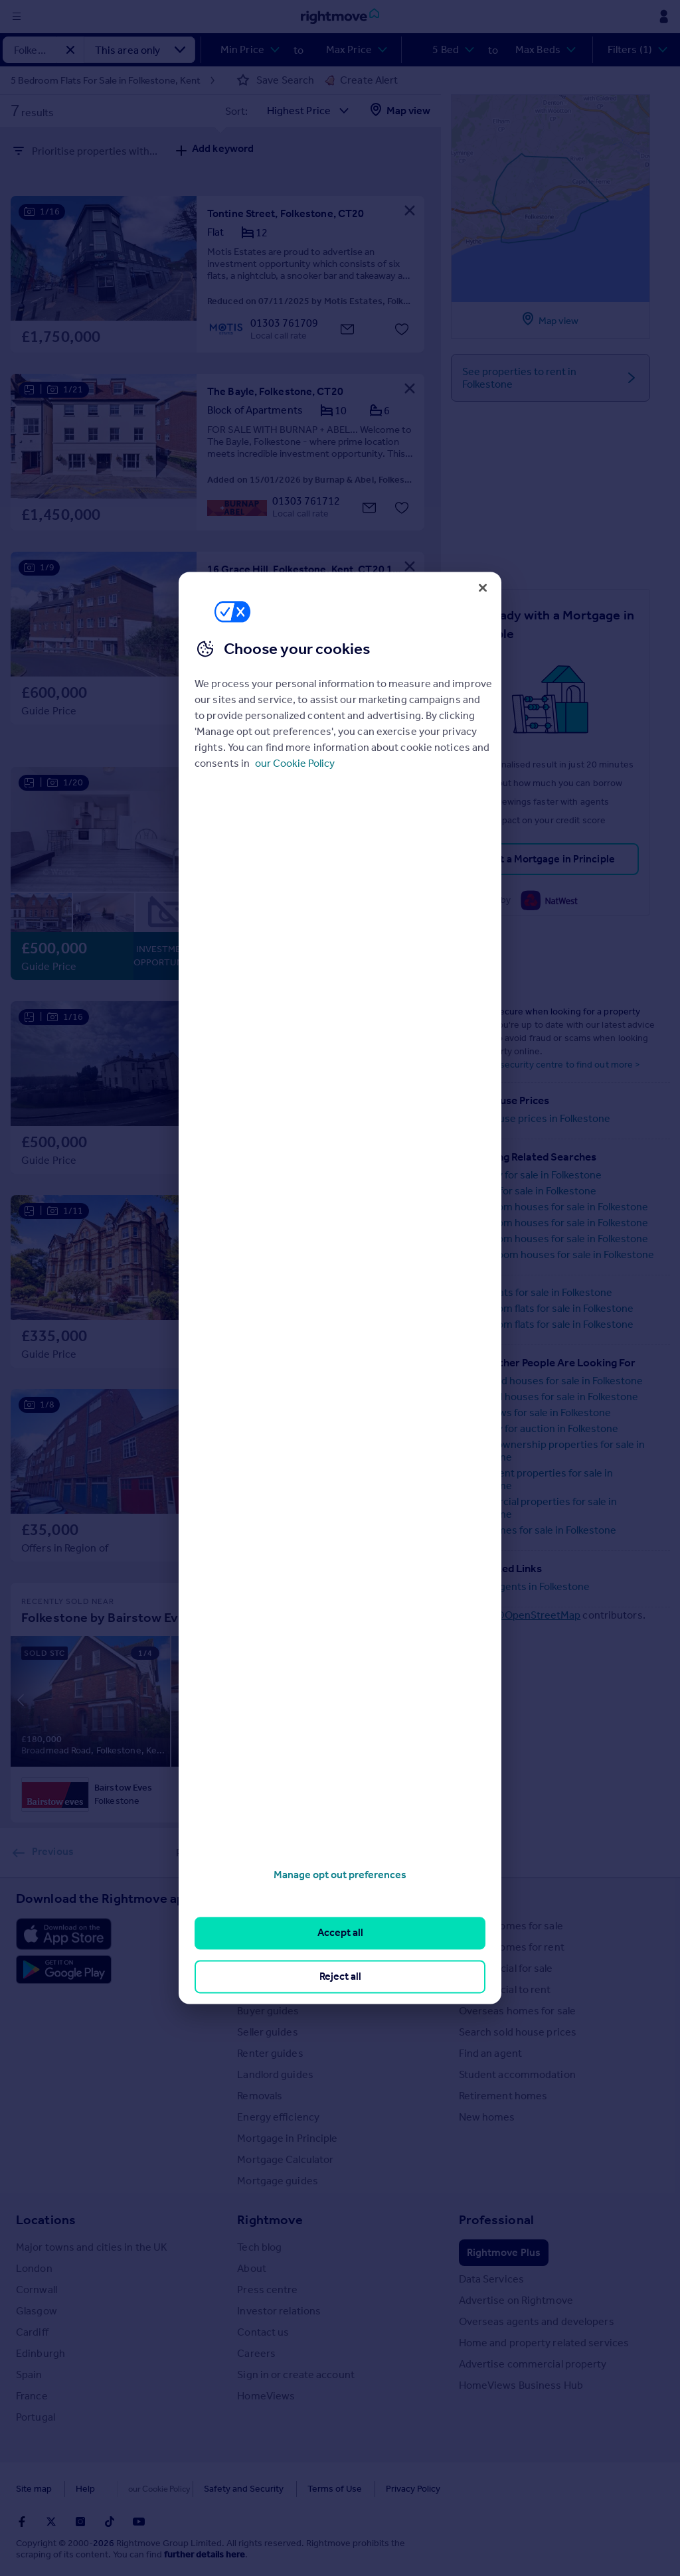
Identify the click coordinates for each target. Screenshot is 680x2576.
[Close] (482, 587)
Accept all (340, 1933)
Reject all (340, 1976)
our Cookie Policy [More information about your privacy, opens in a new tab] (295, 763)
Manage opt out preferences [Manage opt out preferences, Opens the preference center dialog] (340, 1874)
